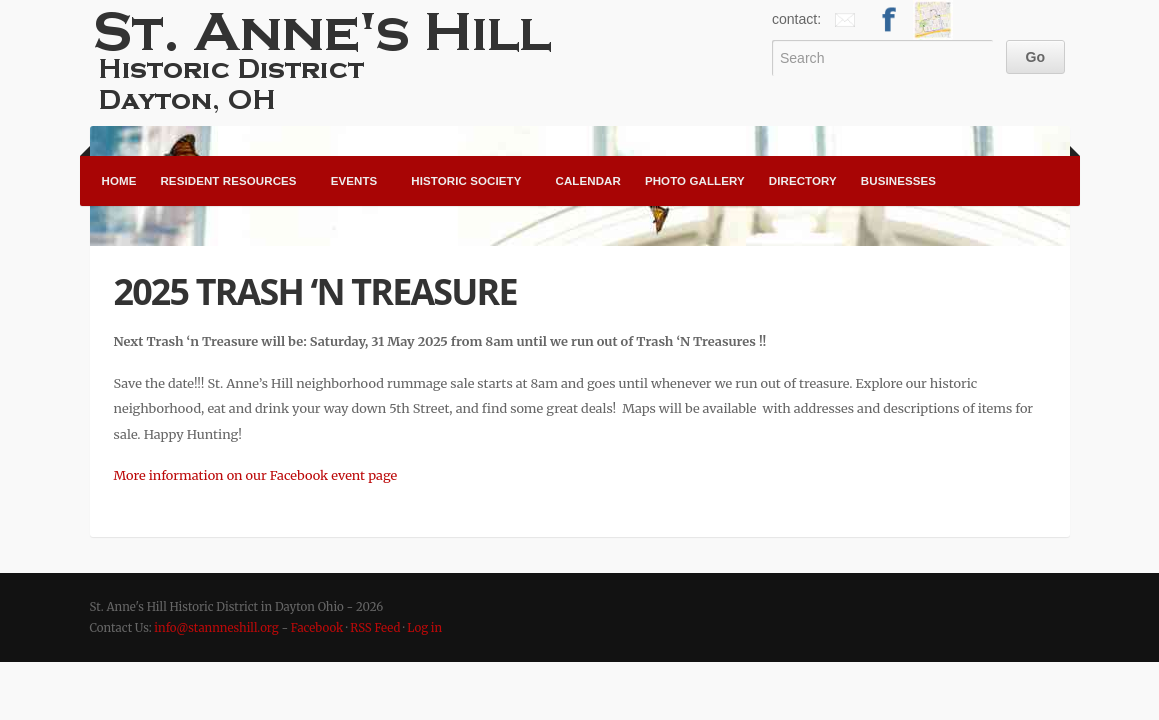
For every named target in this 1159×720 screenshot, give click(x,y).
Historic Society (466, 181)
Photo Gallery (695, 181)
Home (119, 181)
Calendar (587, 181)
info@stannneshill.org (216, 628)
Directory (803, 181)
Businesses (898, 181)
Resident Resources (228, 181)
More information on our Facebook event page (256, 475)
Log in (424, 628)
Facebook (317, 628)
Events (354, 181)
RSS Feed (375, 628)
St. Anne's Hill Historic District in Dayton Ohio (330, 60)
